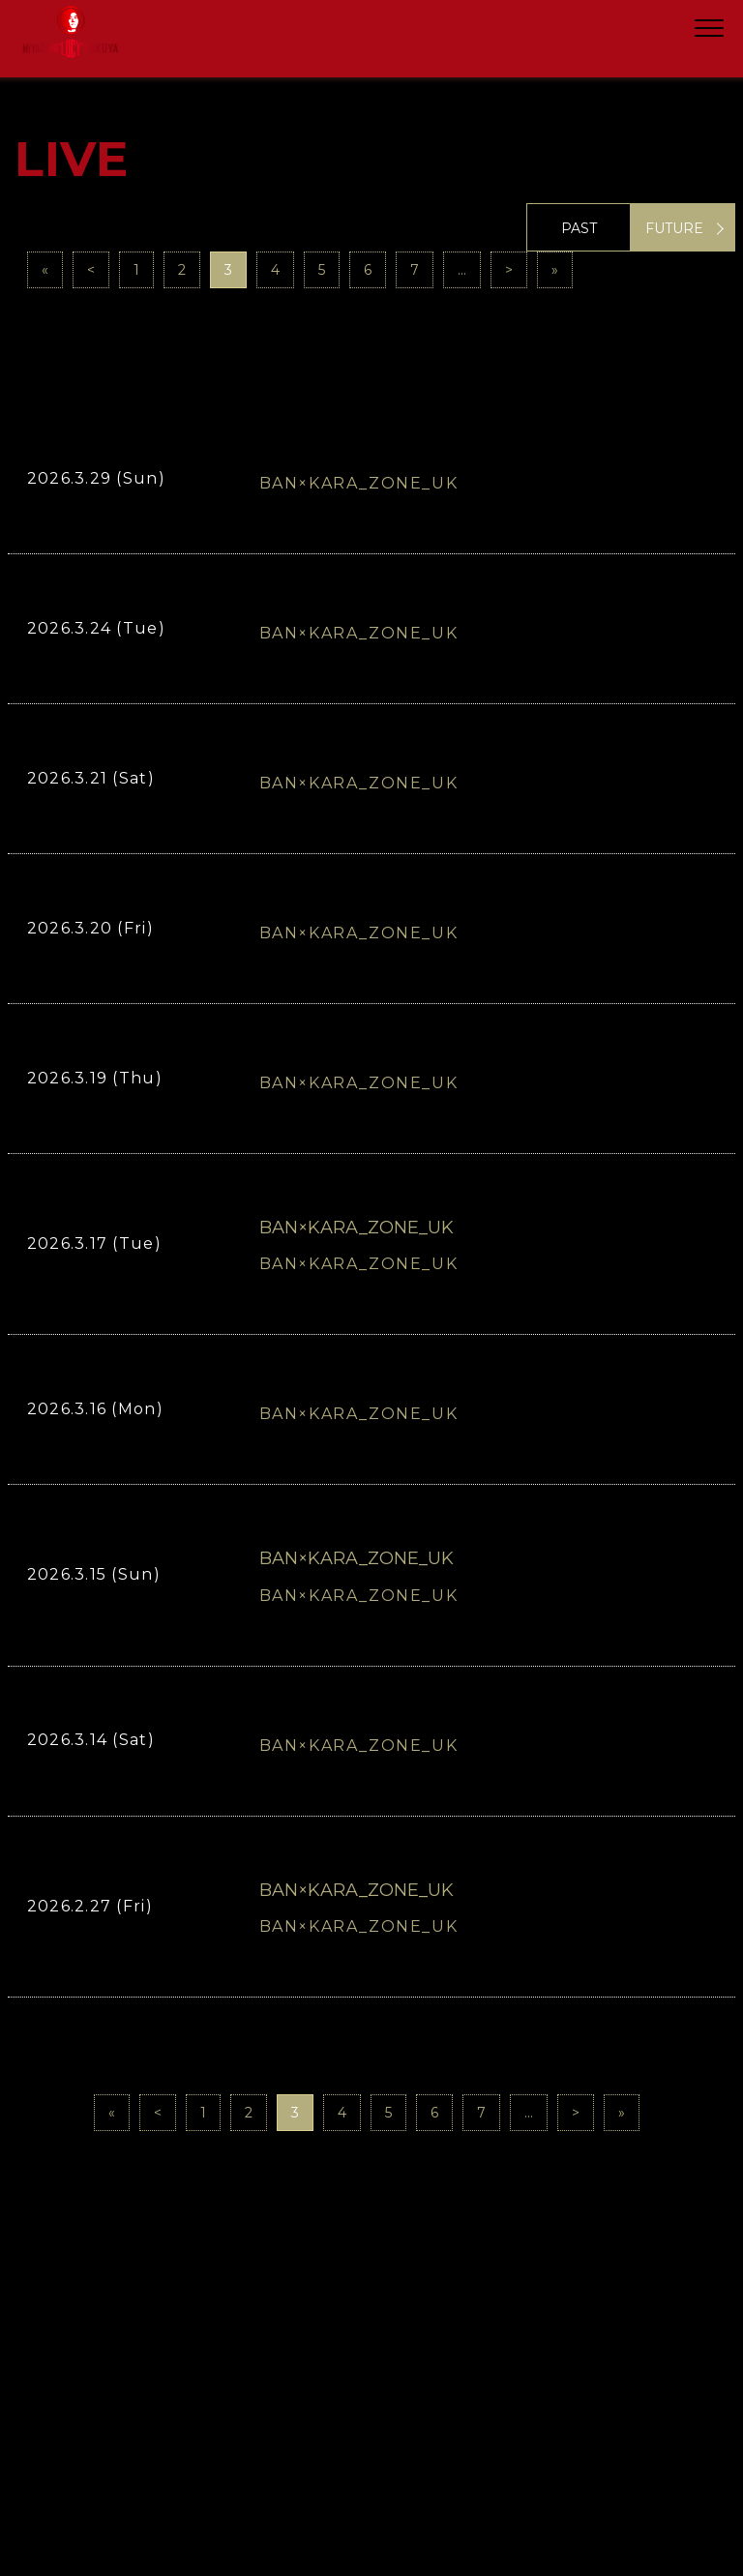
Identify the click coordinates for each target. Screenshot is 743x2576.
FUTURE (674, 228)
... (462, 270)
